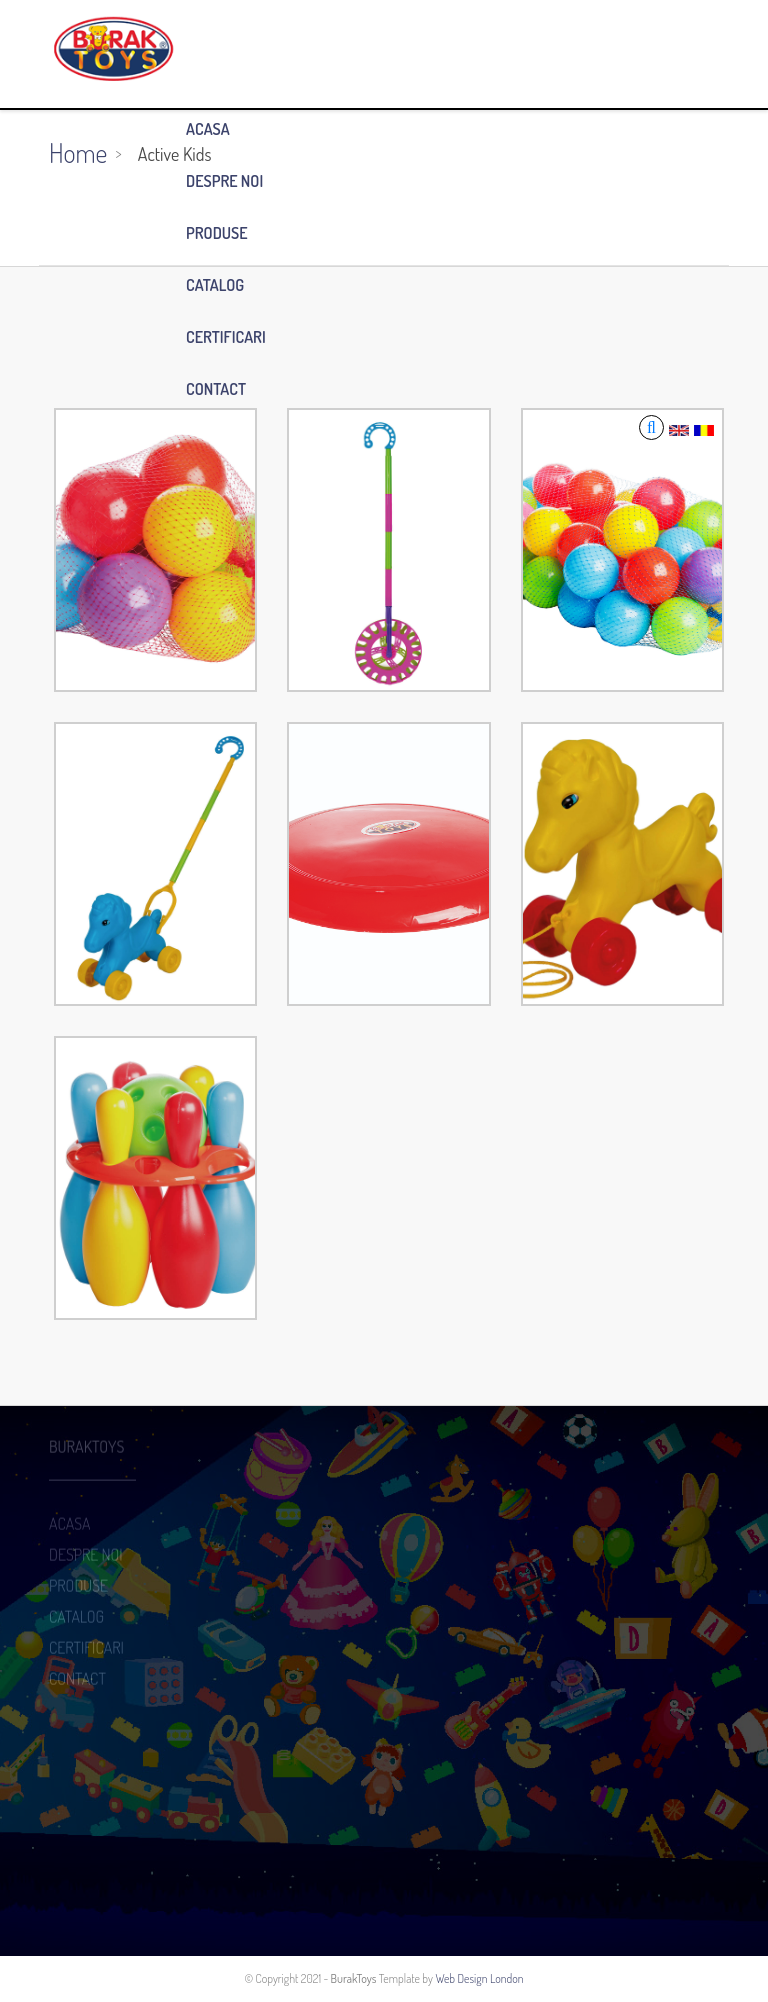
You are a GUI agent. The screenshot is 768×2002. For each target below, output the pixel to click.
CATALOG (215, 285)
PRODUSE (217, 233)
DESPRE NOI (224, 181)
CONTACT (216, 389)
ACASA (208, 129)
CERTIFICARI (226, 337)
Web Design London (479, 1978)
